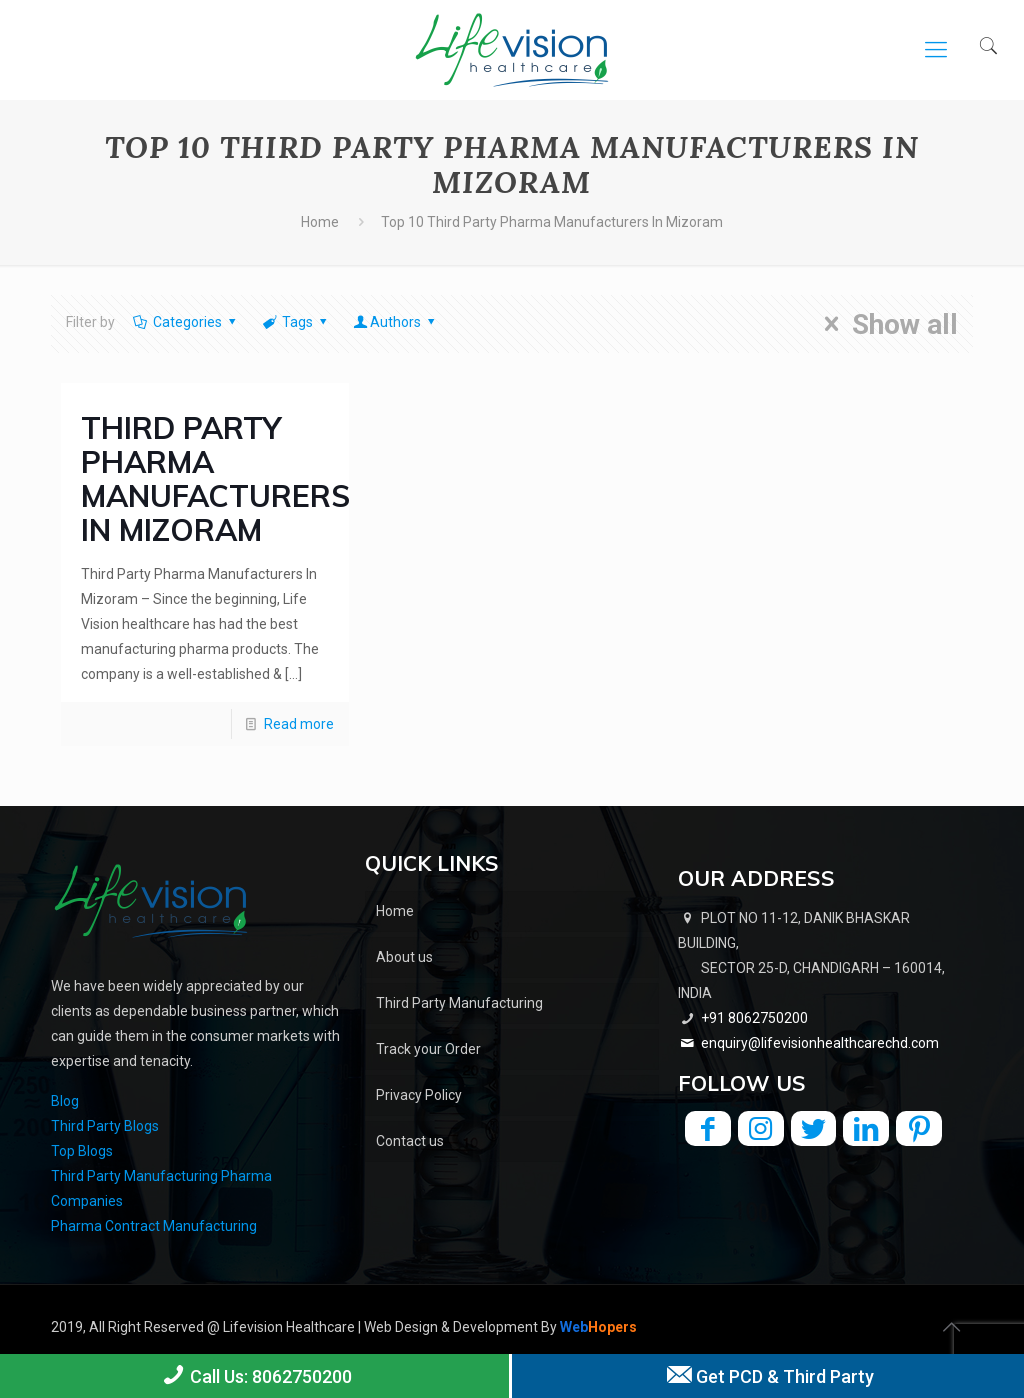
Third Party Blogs (105, 1126)
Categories (185, 322)
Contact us (410, 1141)
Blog (65, 1101)
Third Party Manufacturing (459, 1003)
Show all (884, 324)
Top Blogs (82, 1151)
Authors (396, 322)
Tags (296, 322)
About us (404, 957)
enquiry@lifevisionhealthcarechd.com (820, 1043)
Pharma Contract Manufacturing (154, 1226)
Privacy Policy (419, 1095)
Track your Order (428, 1049)
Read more (299, 724)
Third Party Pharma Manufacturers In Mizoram (215, 479)
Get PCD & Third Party (768, 1375)
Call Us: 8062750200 (255, 1375)
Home (320, 222)
